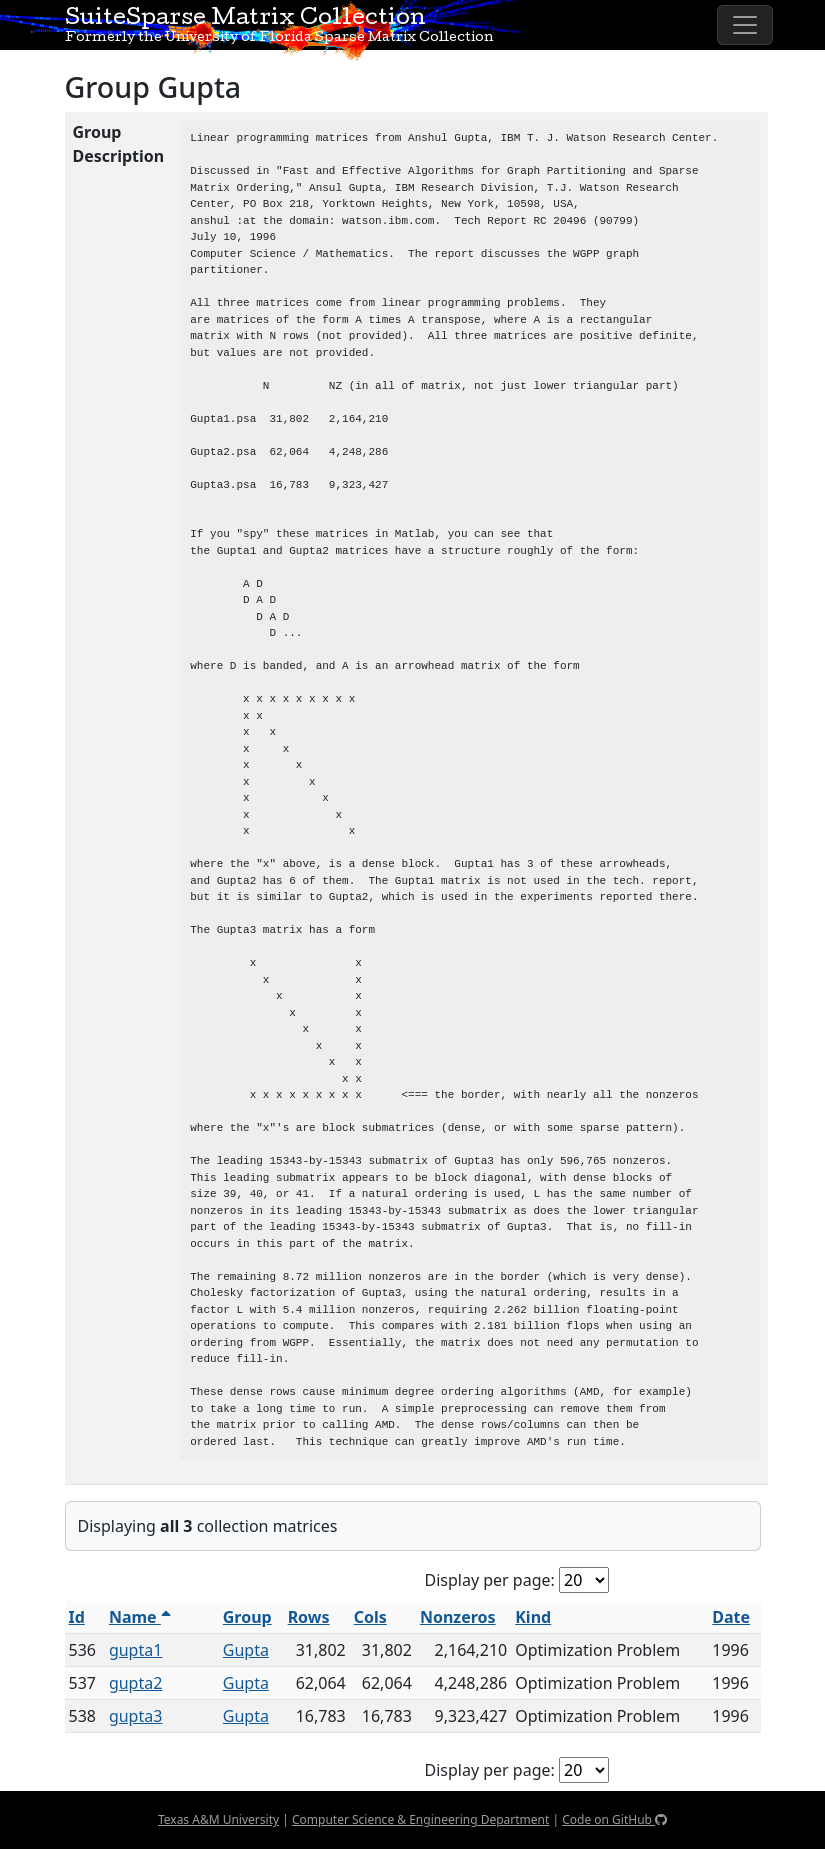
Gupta (246, 1650)
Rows (309, 1617)
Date (731, 1617)
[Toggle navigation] (745, 25)
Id (77, 1617)
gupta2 (135, 1683)
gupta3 (135, 1716)
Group (247, 1617)
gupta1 (135, 1650)
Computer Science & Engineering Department (420, 1819)
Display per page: (490, 1580)
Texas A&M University (218, 1819)
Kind (533, 1617)
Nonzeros (458, 1617)
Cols (370, 1617)
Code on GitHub (614, 1819)
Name (140, 1617)
